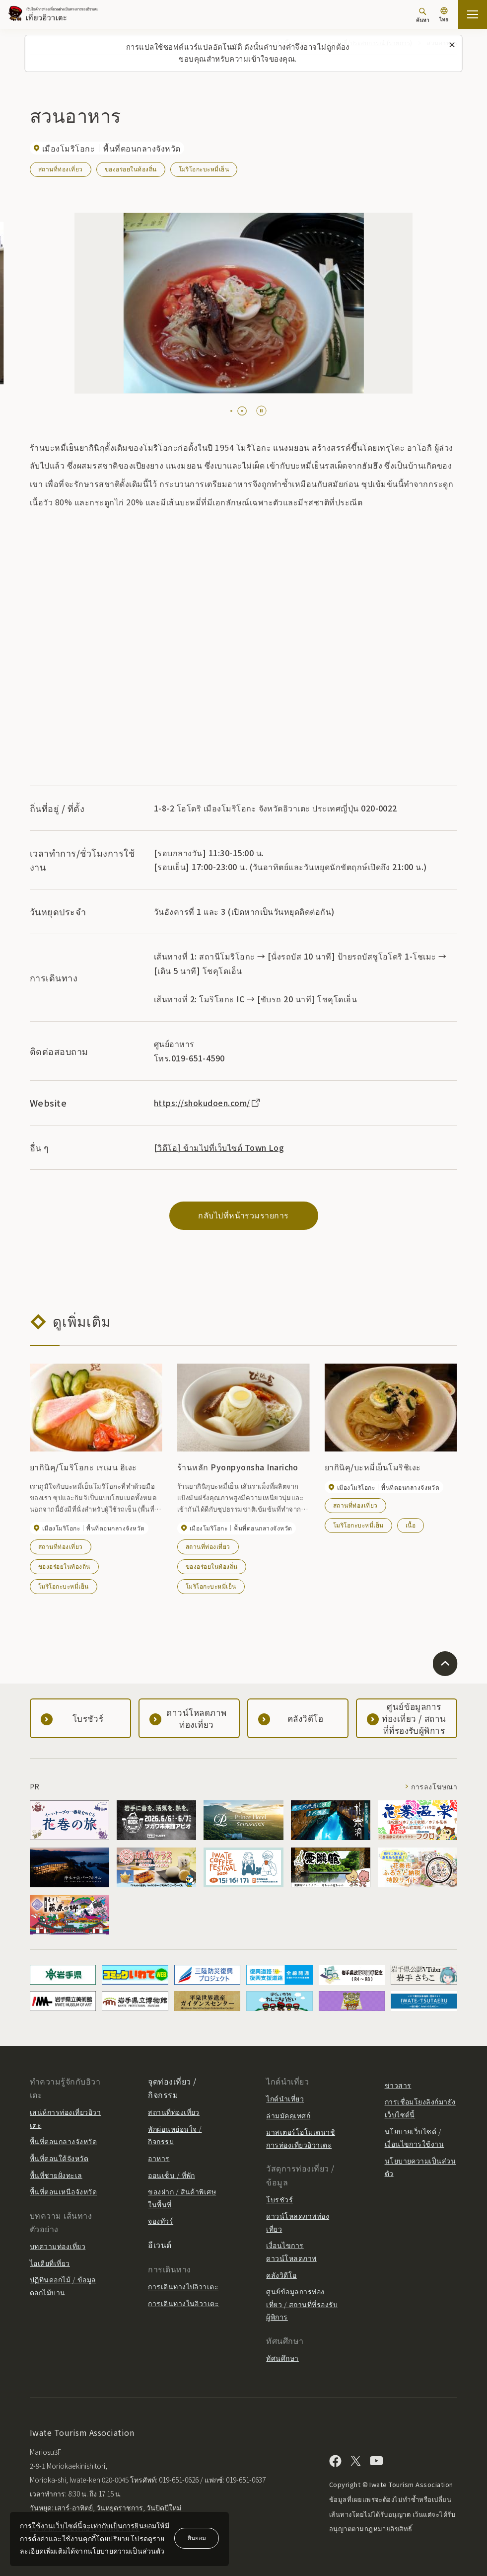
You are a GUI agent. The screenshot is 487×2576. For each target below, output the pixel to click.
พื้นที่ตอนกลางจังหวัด (63, 2141)
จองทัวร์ (160, 2221)
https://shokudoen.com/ (207, 1103)
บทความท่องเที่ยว (57, 2246)
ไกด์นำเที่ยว (285, 2098)
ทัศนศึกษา (282, 2358)
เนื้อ (411, 1525)
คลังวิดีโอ (281, 2275)
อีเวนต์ (159, 2245)
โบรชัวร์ (279, 2199)
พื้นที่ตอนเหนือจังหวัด (63, 2191)
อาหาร (158, 2158)
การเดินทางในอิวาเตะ (183, 2303)
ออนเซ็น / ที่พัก (171, 2175)
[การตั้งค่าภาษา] (443, 15)
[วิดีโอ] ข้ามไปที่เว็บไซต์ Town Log (219, 1147)
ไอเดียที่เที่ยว (50, 2263)
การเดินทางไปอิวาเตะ (183, 2286)
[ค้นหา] (422, 15)
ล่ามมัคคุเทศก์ (288, 2115)
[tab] (231, 411)
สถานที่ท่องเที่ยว (60, 168)
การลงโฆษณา (434, 1786)
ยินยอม (197, 2537)
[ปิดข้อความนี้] (452, 45)
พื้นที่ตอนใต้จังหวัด (59, 2158)
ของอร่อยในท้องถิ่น (131, 168)
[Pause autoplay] (261, 410)
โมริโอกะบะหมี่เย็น (204, 168)
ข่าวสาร (398, 2085)
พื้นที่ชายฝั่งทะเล (56, 2175)
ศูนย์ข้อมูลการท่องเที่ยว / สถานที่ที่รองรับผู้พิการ (302, 2304)
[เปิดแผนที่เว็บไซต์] (472, 14)
